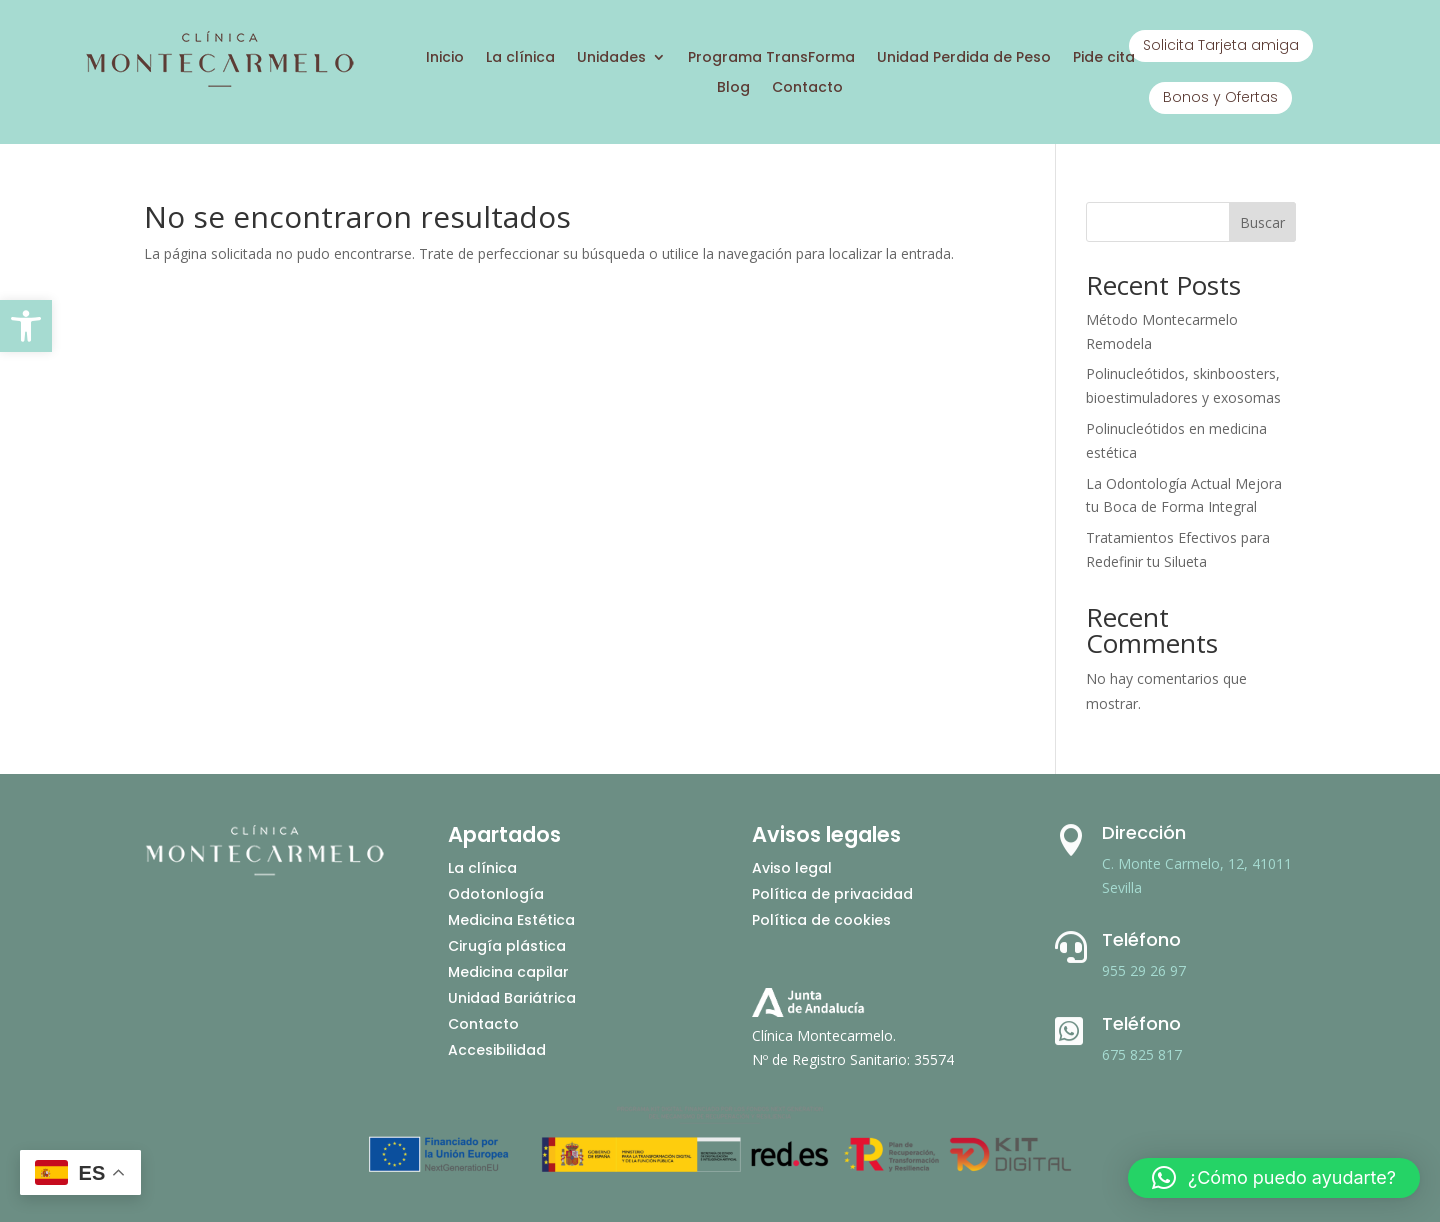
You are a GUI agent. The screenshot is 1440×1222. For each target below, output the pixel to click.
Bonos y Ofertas (1220, 97)
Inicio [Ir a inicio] (445, 58)
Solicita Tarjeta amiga (1221, 45)
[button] (26, 326)
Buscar (1262, 222)
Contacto (807, 88)
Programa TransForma (771, 58)
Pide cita (1104, 58)
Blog (733, 88)
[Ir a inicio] (219, 84)
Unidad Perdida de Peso (964, 58)
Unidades (611, 58)
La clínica (520, 58)
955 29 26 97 (1144, 970)
